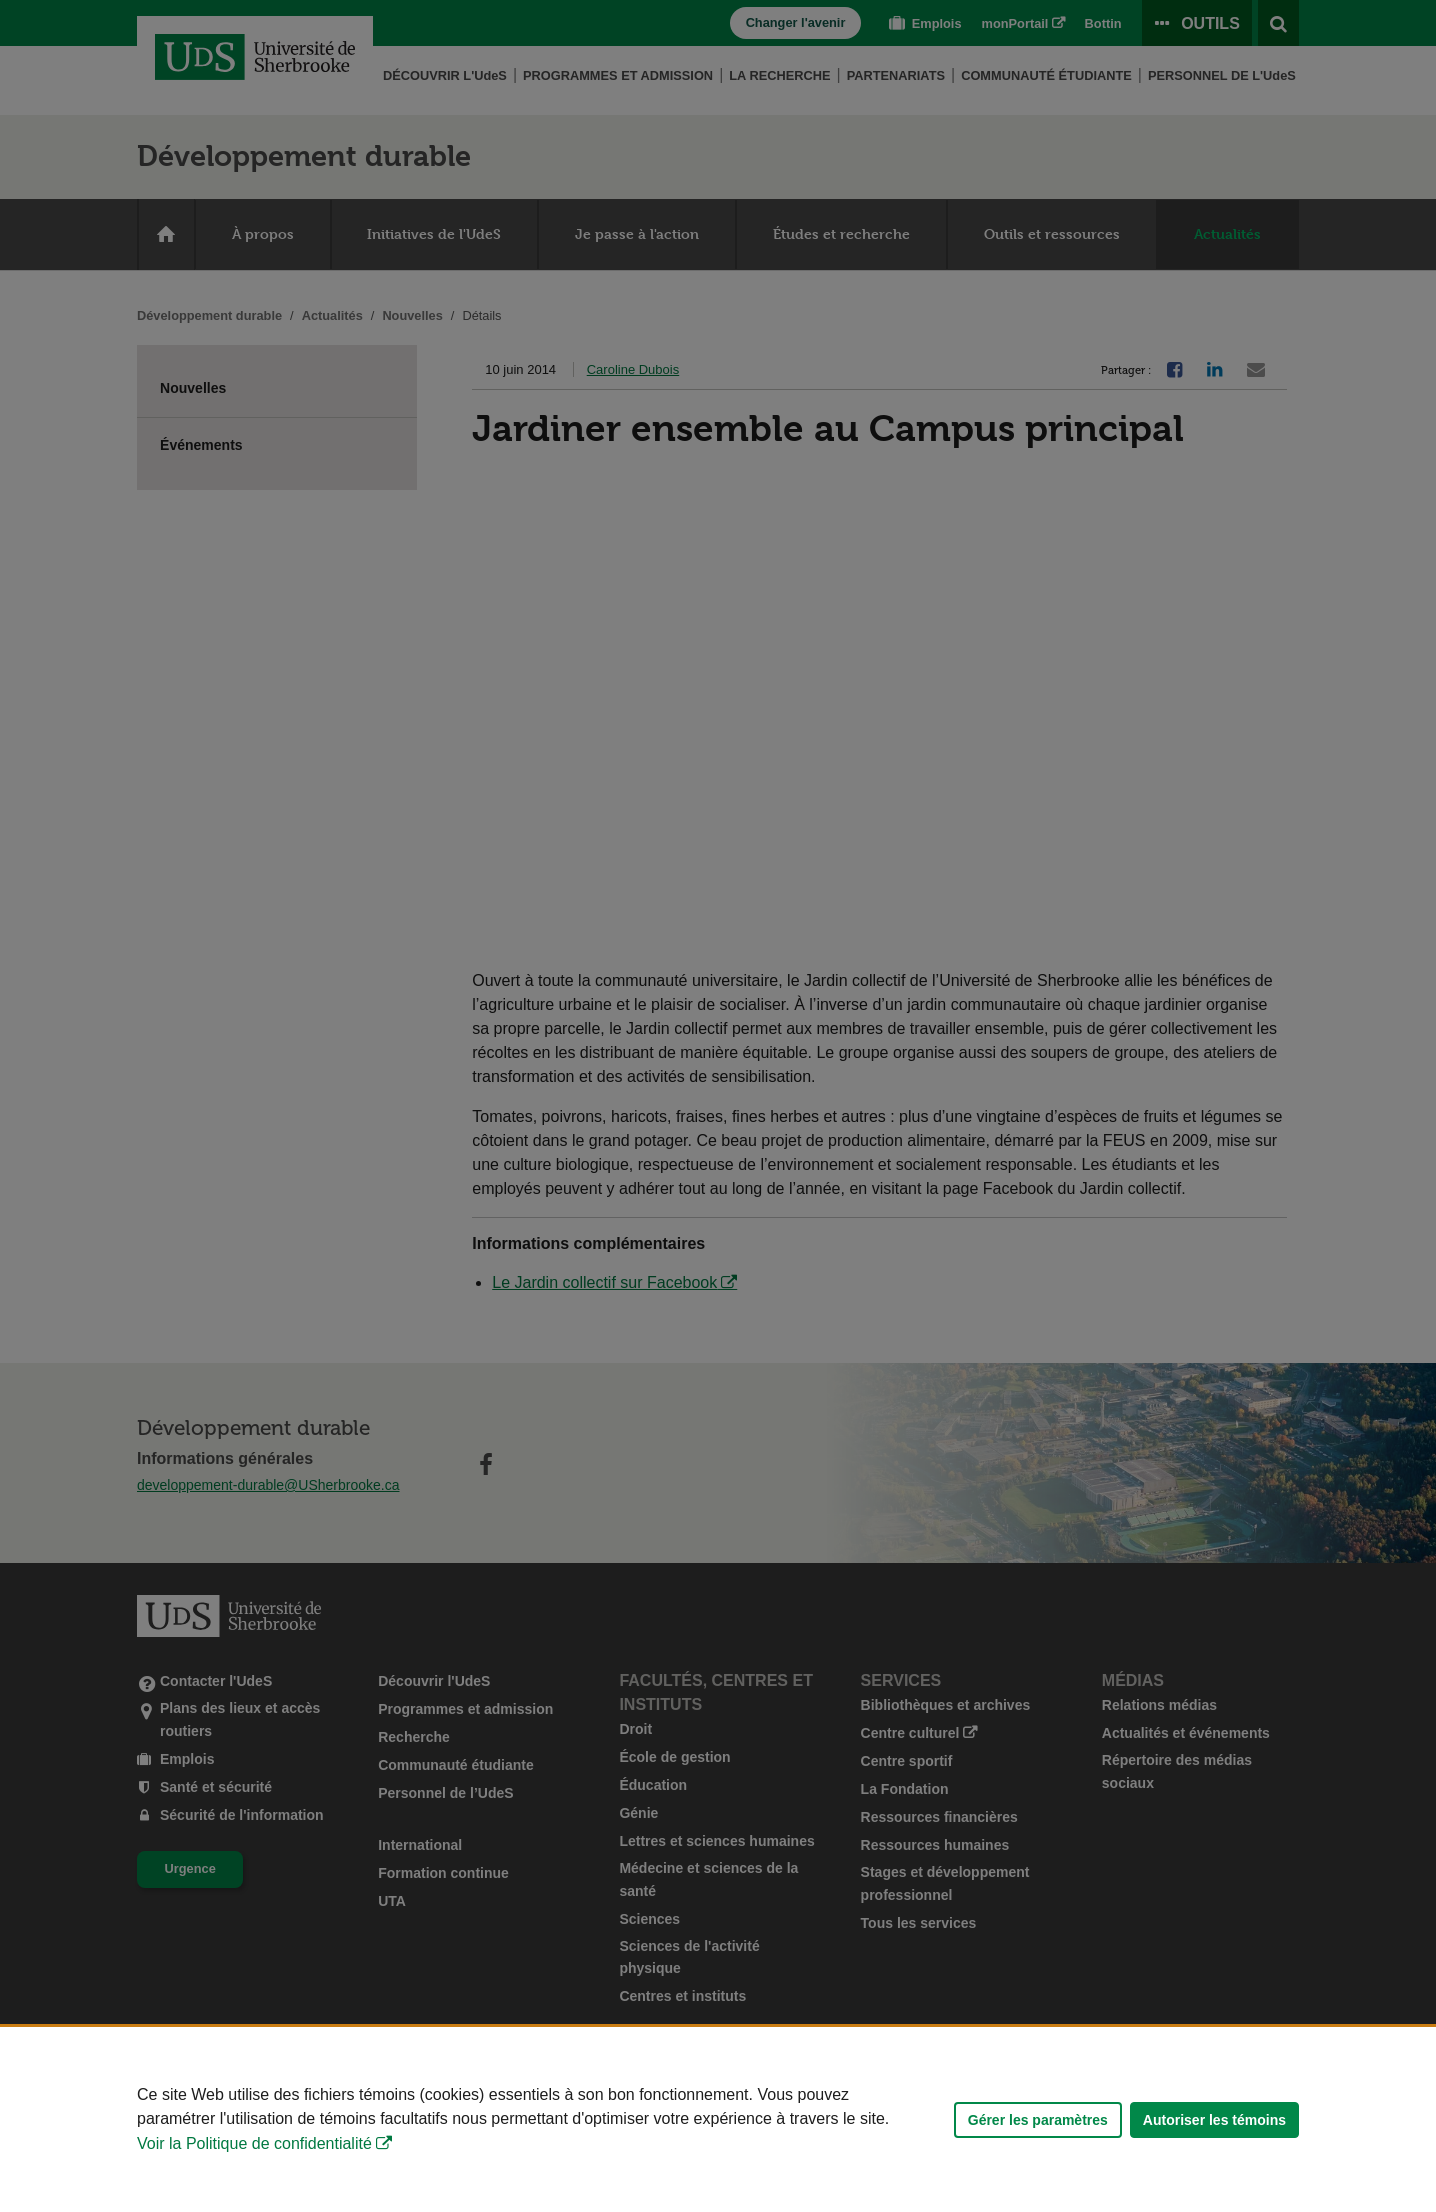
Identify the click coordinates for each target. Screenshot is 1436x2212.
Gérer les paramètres (1038, 2120)
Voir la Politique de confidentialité (254, 2143)
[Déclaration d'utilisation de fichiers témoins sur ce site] (718, 2119)
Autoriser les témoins (1214, 2120)
